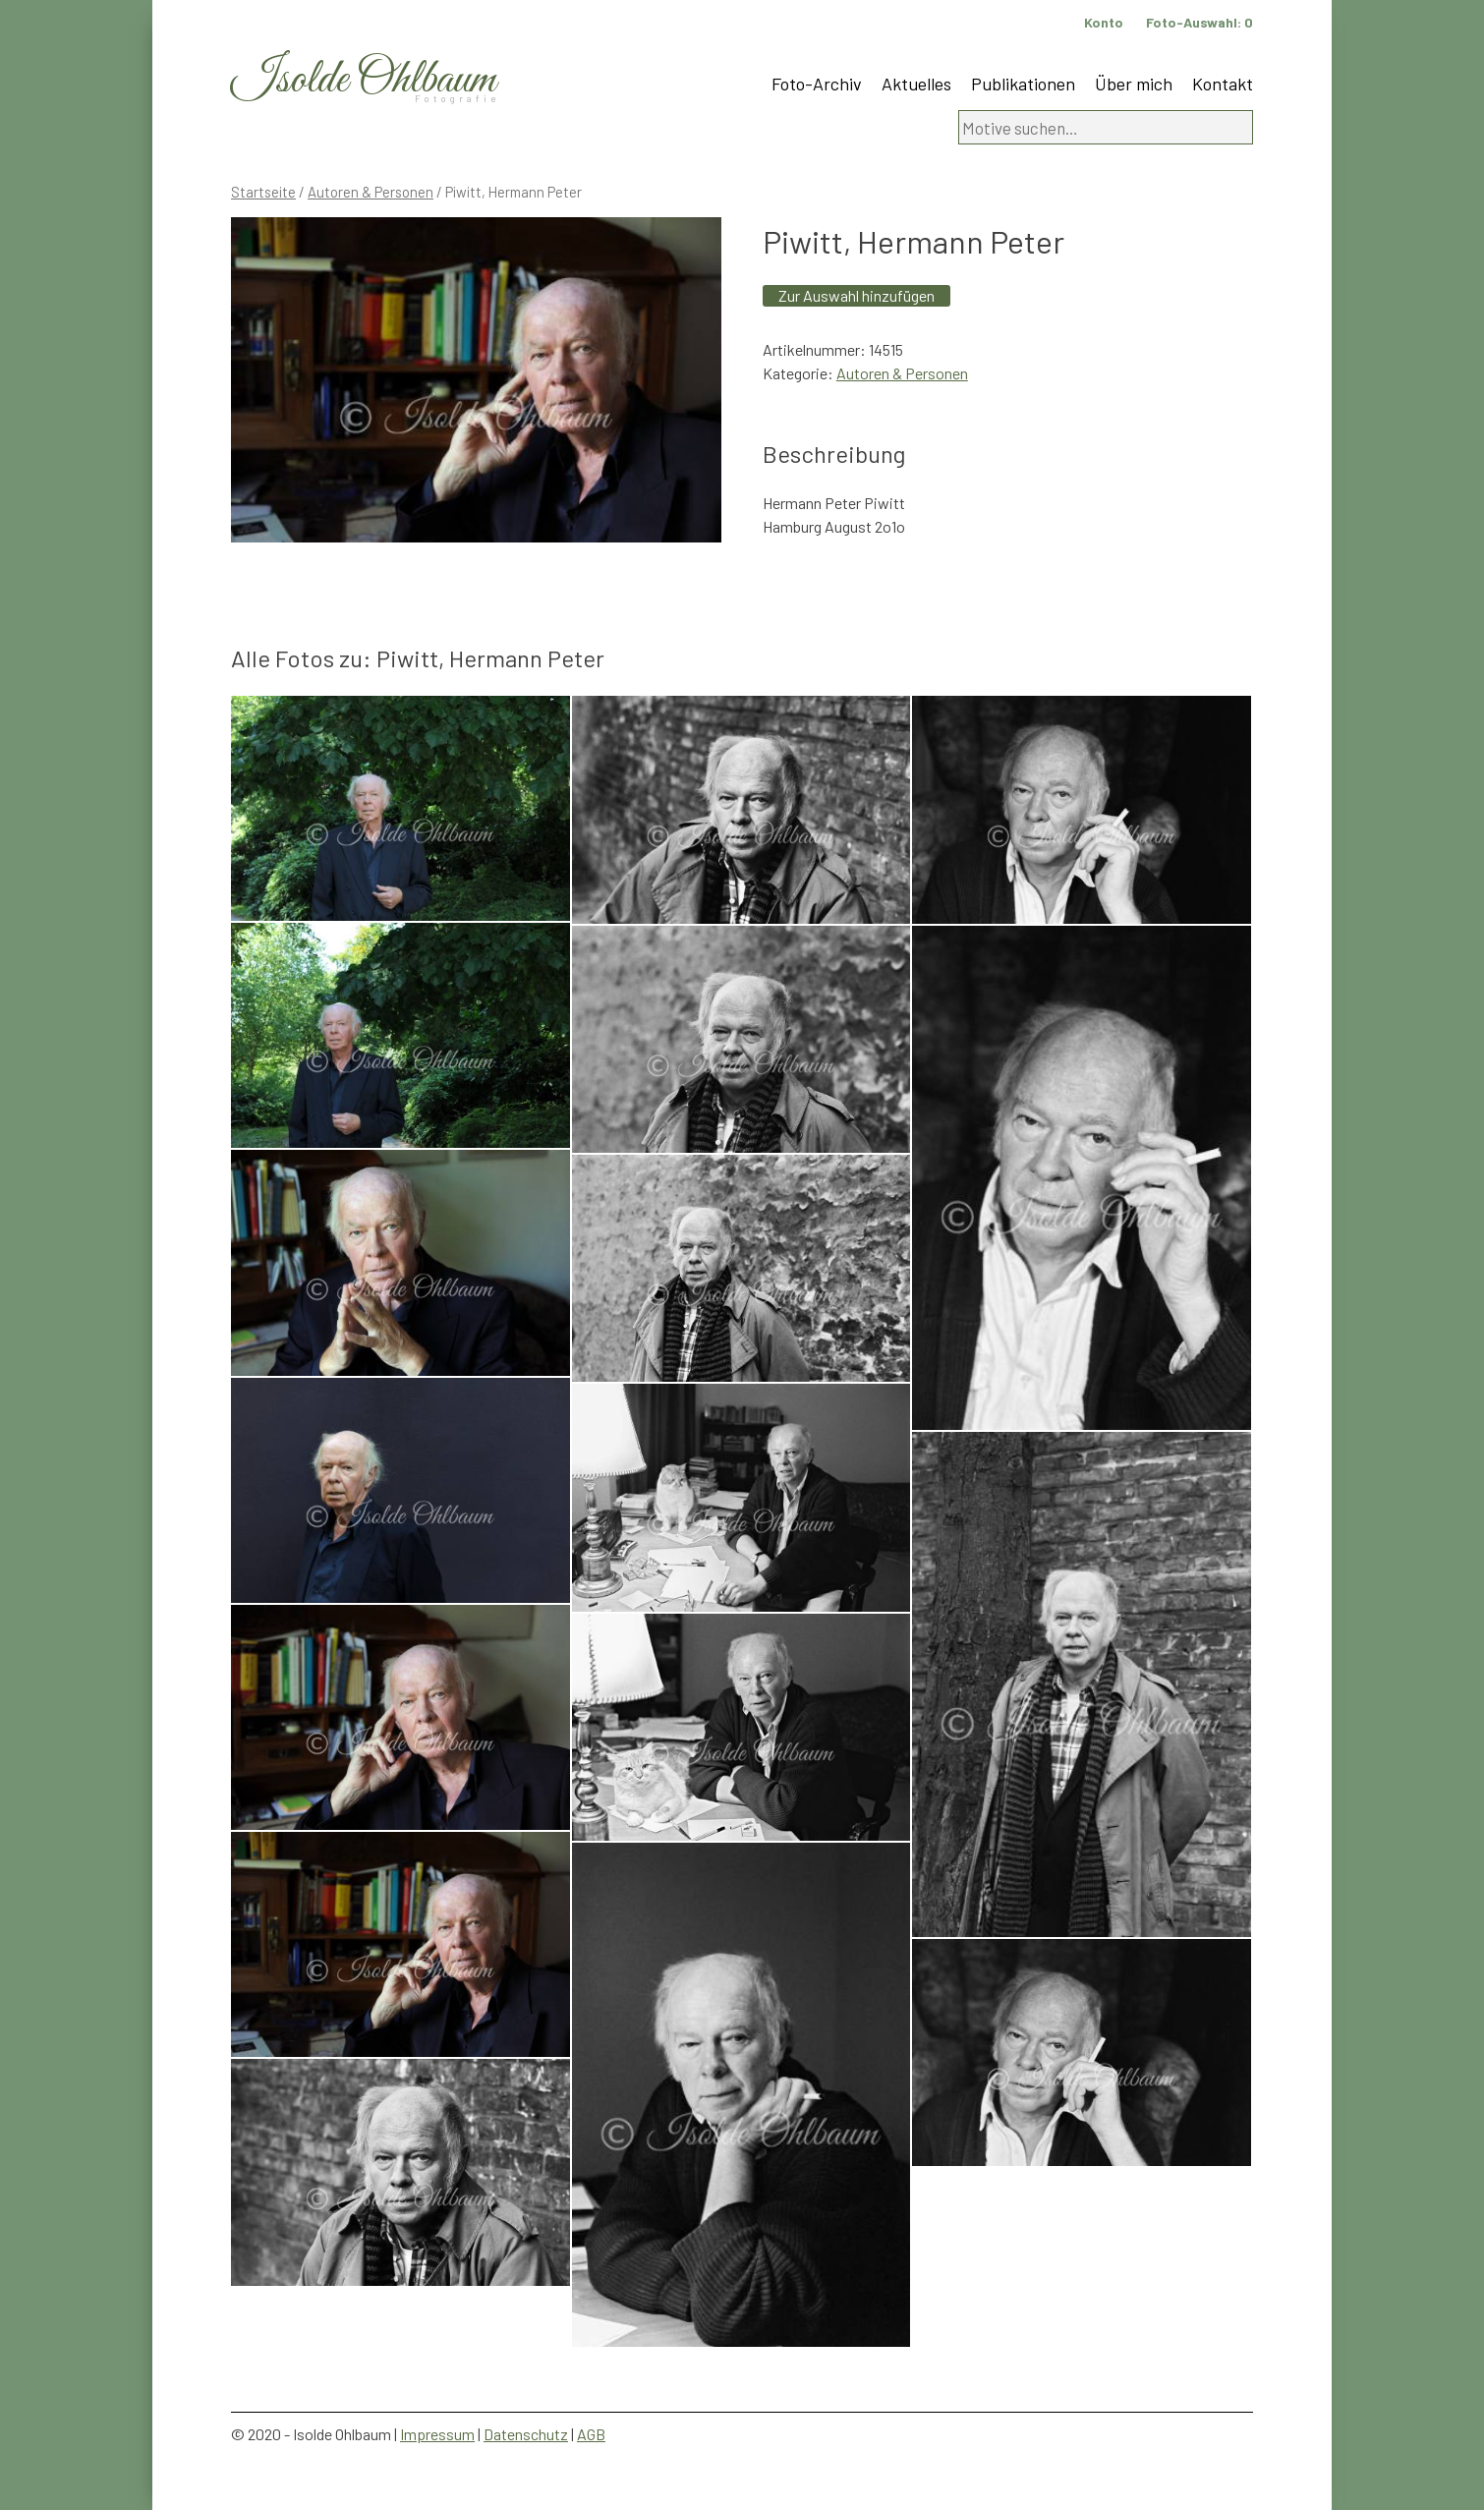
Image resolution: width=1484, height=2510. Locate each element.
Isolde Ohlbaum (363, 80)
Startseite (263, 191)
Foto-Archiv (816, 83)
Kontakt (1222, 83)
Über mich (1133, 83)
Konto (1103, 22)
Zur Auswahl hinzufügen (856, 295)
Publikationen (1023, 83)
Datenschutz (526, 2433)
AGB (591, 2433)
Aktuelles (916, 83)
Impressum (437, 2433)
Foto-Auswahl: (1199, 22)
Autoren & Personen (370, 191)
